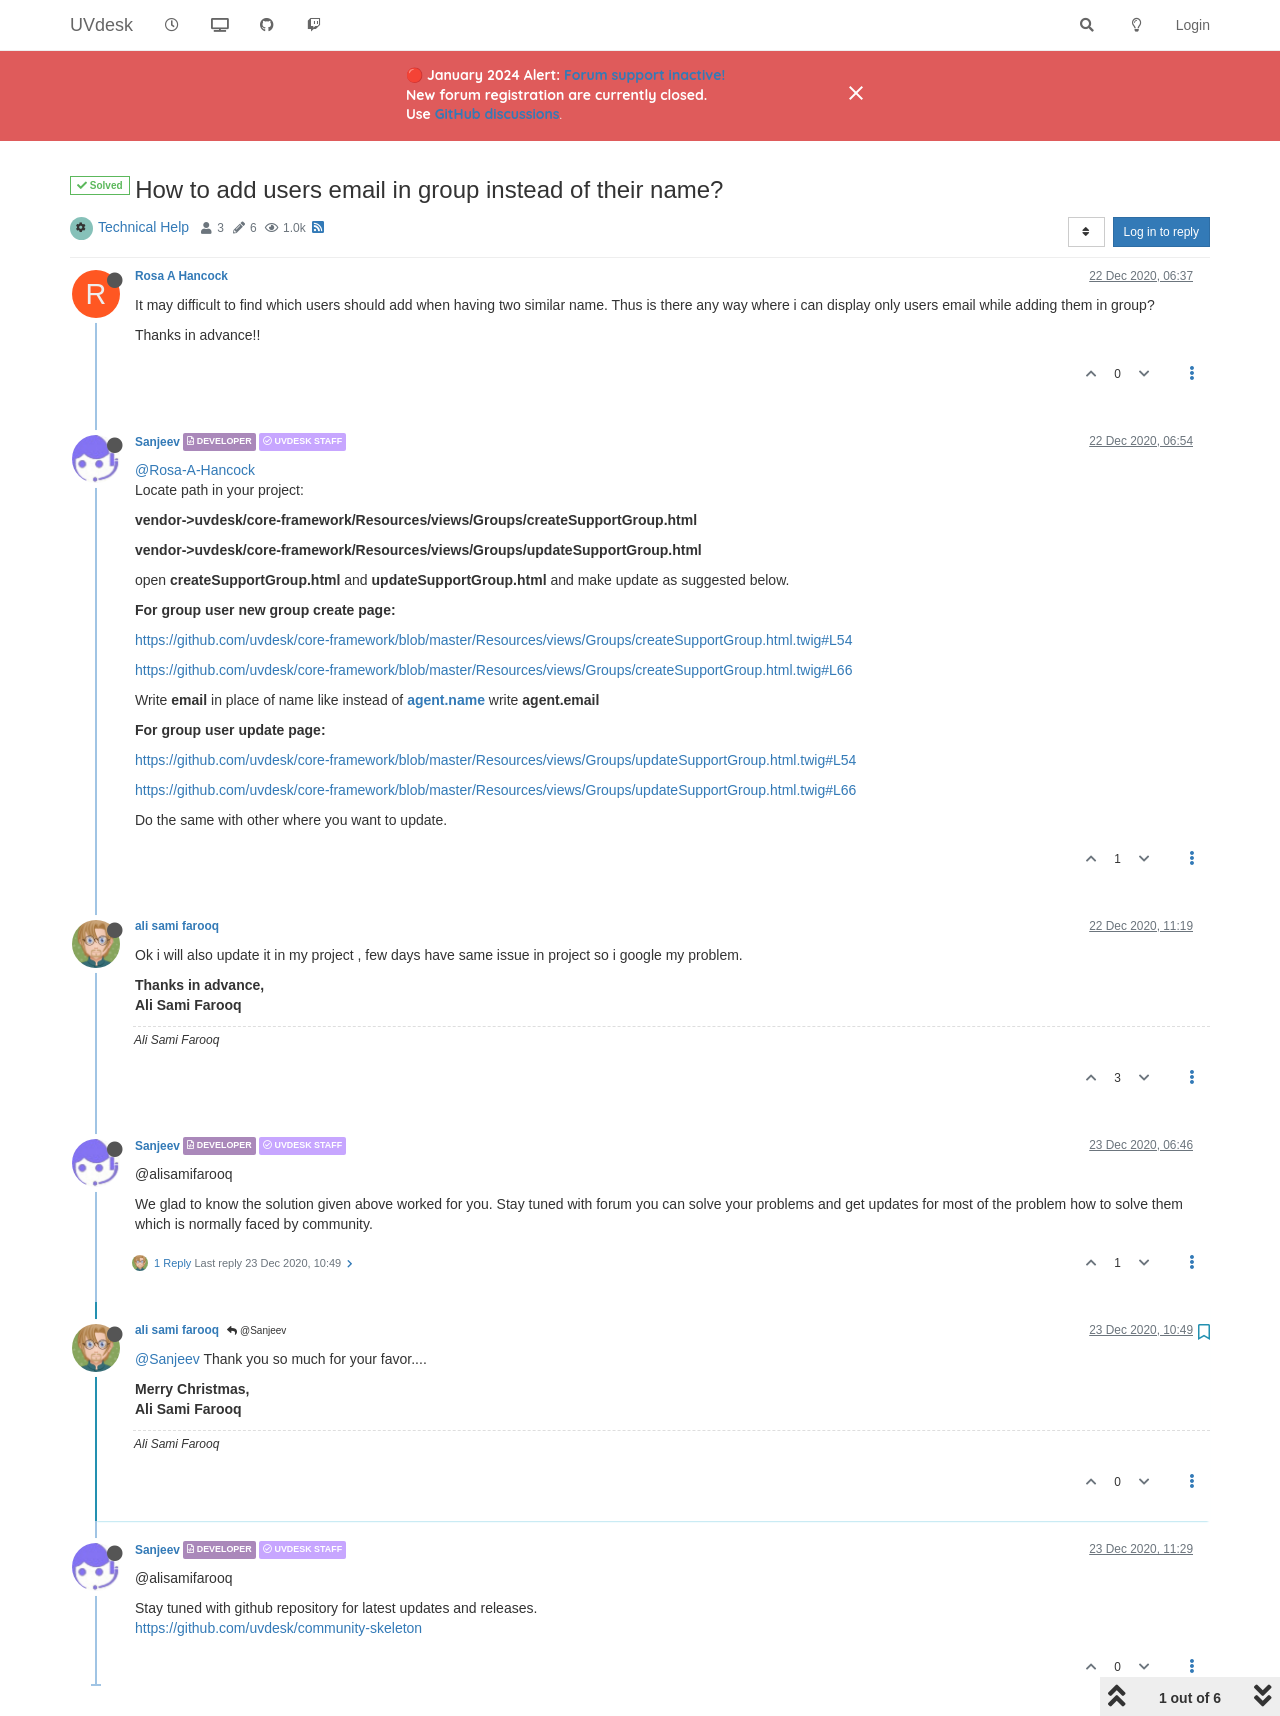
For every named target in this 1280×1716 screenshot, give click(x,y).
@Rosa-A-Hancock (195, 470)
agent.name (446, 700)
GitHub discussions (497, 114)
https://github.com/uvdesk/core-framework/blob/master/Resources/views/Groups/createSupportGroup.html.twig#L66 (493, 670)
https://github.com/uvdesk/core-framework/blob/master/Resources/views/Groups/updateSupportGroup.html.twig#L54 (495, 760)
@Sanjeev (256, 1330)
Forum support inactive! (644, 75)
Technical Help (143, 227)
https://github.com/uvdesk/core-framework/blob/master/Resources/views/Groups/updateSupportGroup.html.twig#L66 (495, 790)
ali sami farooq (177, 926)
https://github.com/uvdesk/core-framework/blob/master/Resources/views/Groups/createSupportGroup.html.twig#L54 (493, 640)
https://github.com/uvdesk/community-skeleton (278, 1628)
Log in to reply (1161, 232)
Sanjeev (157, 442)
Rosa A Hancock (181, 276)
